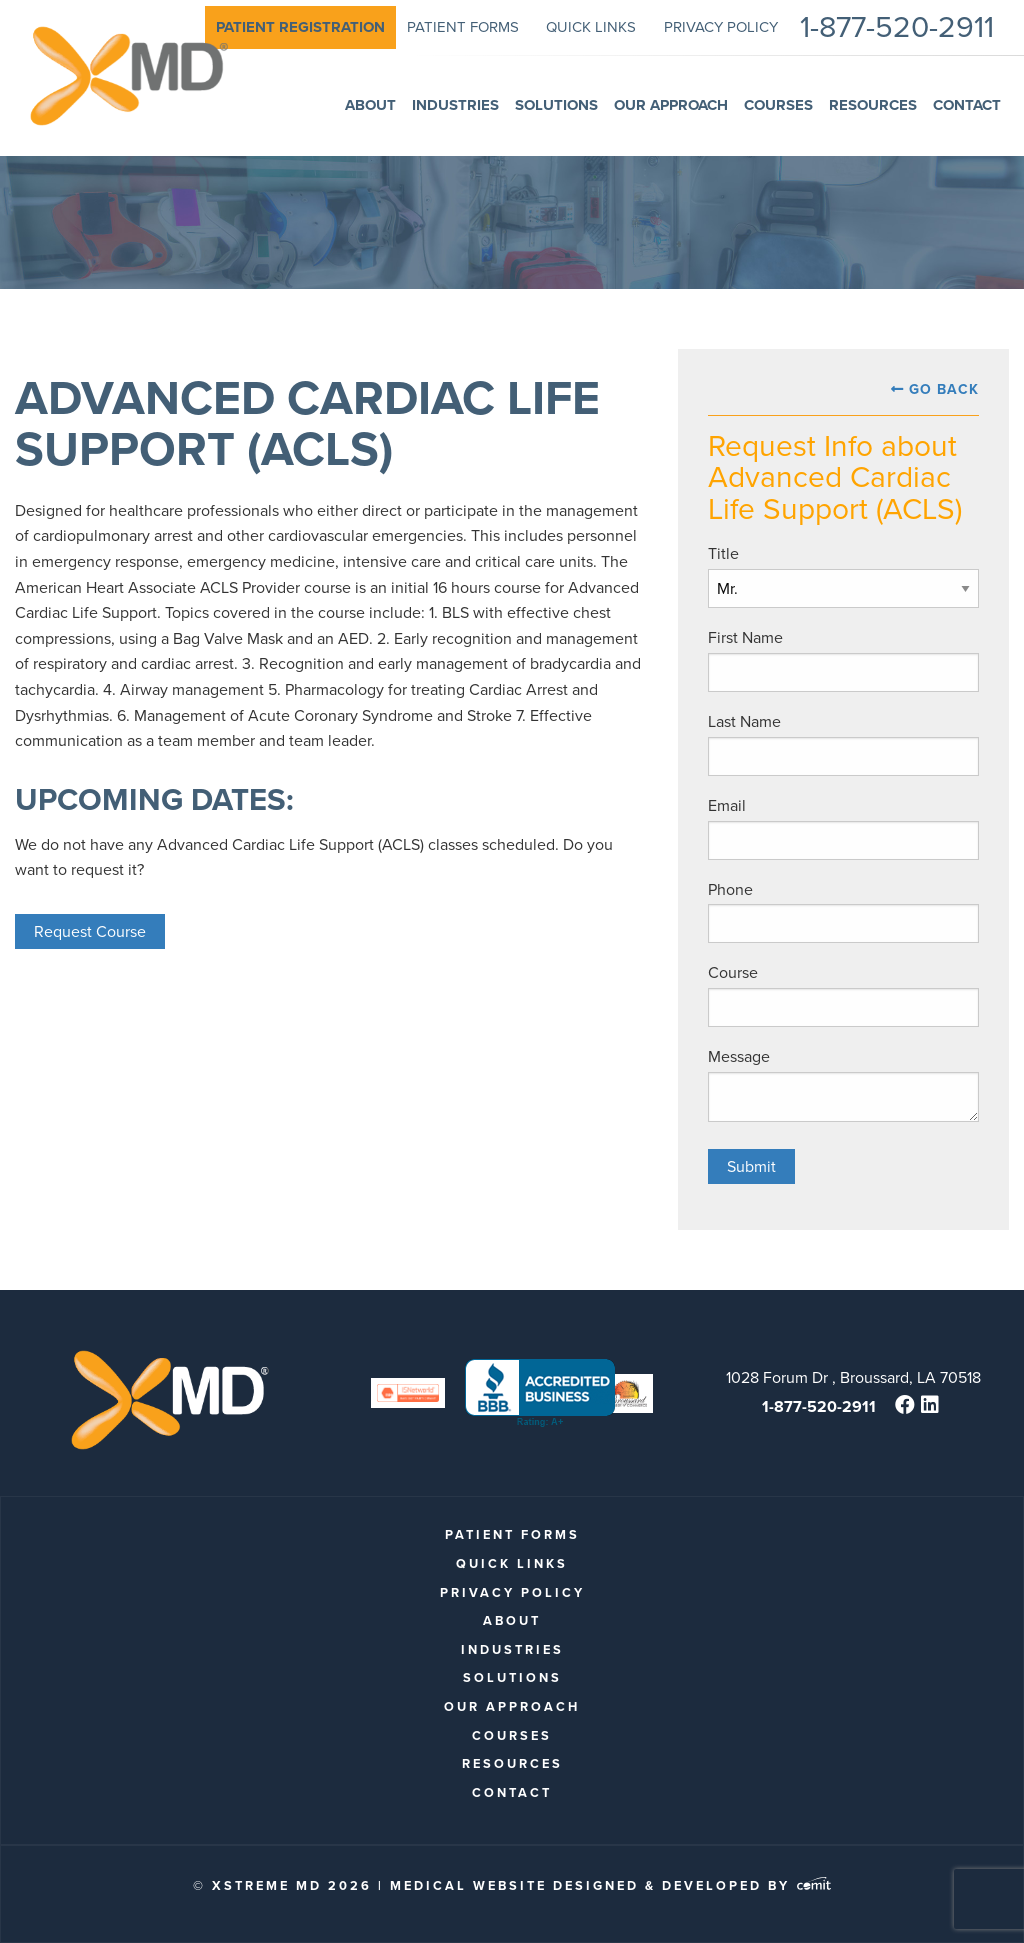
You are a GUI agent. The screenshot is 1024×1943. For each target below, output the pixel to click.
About (512, 1620)
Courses (512, 1735)
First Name (745, 637)
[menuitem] (300, 27)
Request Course (90, 931)
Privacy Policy (512, 1592)
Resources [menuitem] (873, 105)
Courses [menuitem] (778, 105)
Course (733, 972)
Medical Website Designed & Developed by (610, 1885)
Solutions (512, 1677)
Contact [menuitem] (967, 105)
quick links (512, 1563)
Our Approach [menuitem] (671, 105)
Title (723, 553)
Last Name (744, 721)
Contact (512, 1792)
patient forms (512, 1534)
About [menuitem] (370, 105)
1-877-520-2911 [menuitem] (897, 27)
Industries (512, 1649)
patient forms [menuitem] (463, 27)
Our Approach (512, 1706)
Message (739, 1056)
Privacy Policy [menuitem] (721, 27)
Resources (512, 1763)
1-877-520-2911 (819, 1406)
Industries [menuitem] (455, 105)
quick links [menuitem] (591, 27)
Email (727, 805)
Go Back (944, 389)
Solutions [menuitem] (556, 105)
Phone (730, 889)
